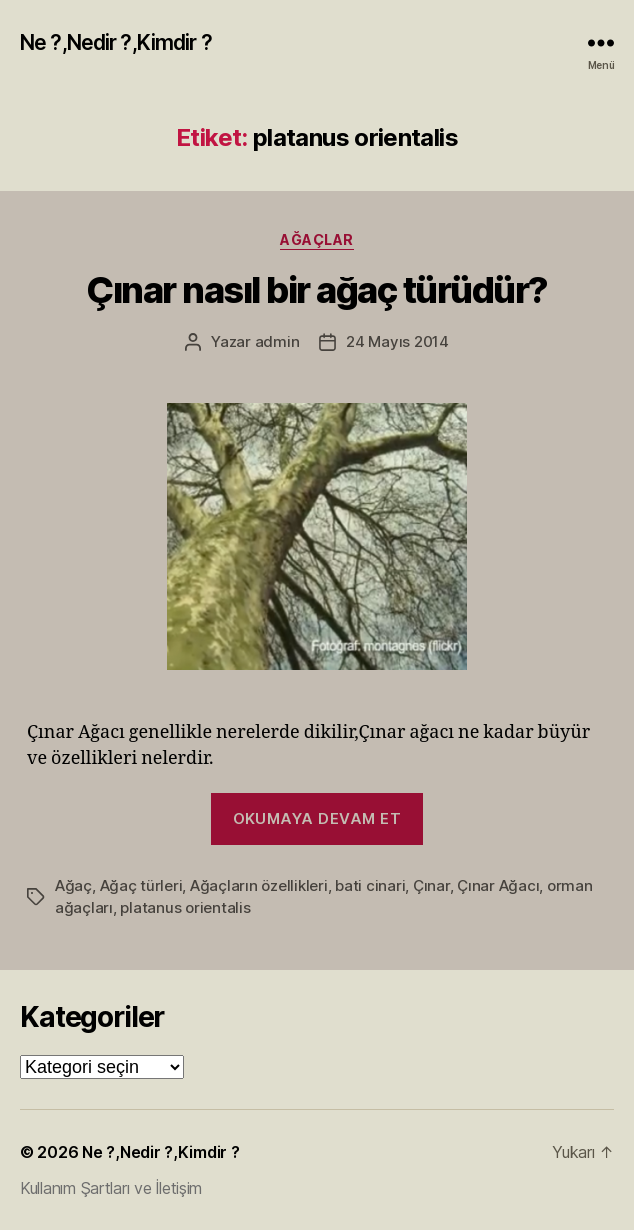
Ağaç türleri (141, 885)
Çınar (431, 885)
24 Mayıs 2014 (397, 341)
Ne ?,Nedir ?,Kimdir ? (116, 42)
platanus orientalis (185, 907)
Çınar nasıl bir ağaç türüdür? (317, 290)
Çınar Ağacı (498, 885)
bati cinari (370, 885)
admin (277, 341)
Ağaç (73, 885)
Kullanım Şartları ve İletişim (111, 1188)
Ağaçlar (317, 239)
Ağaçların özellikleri (259, 885)
